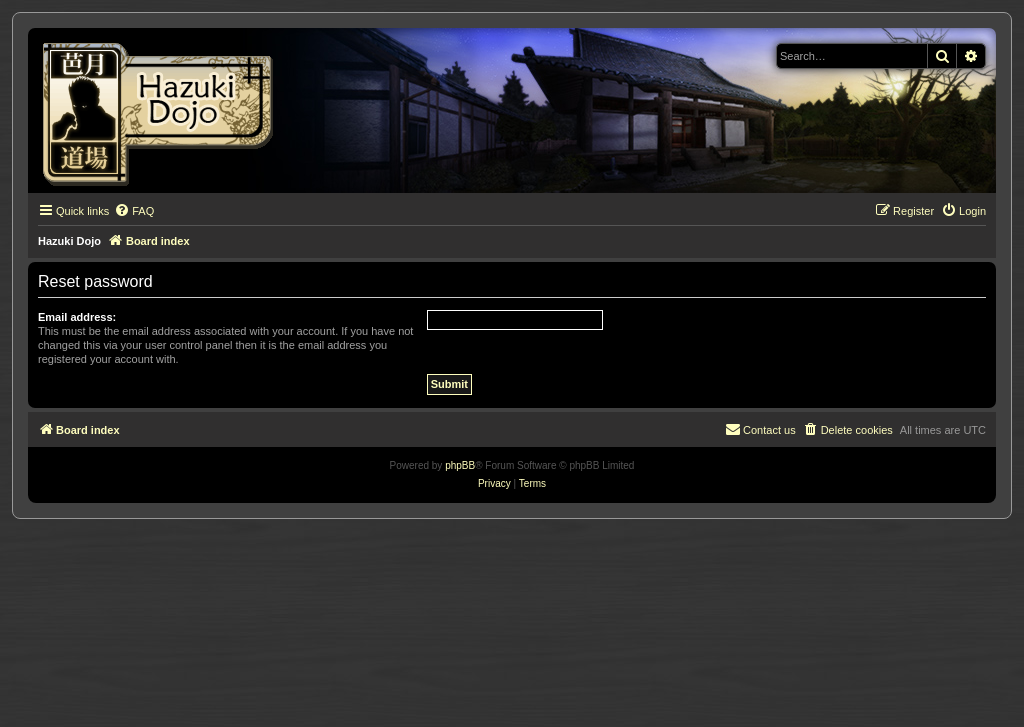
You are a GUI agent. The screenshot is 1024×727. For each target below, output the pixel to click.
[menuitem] (134, 211)
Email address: (77, 317)
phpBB (460, 465)
